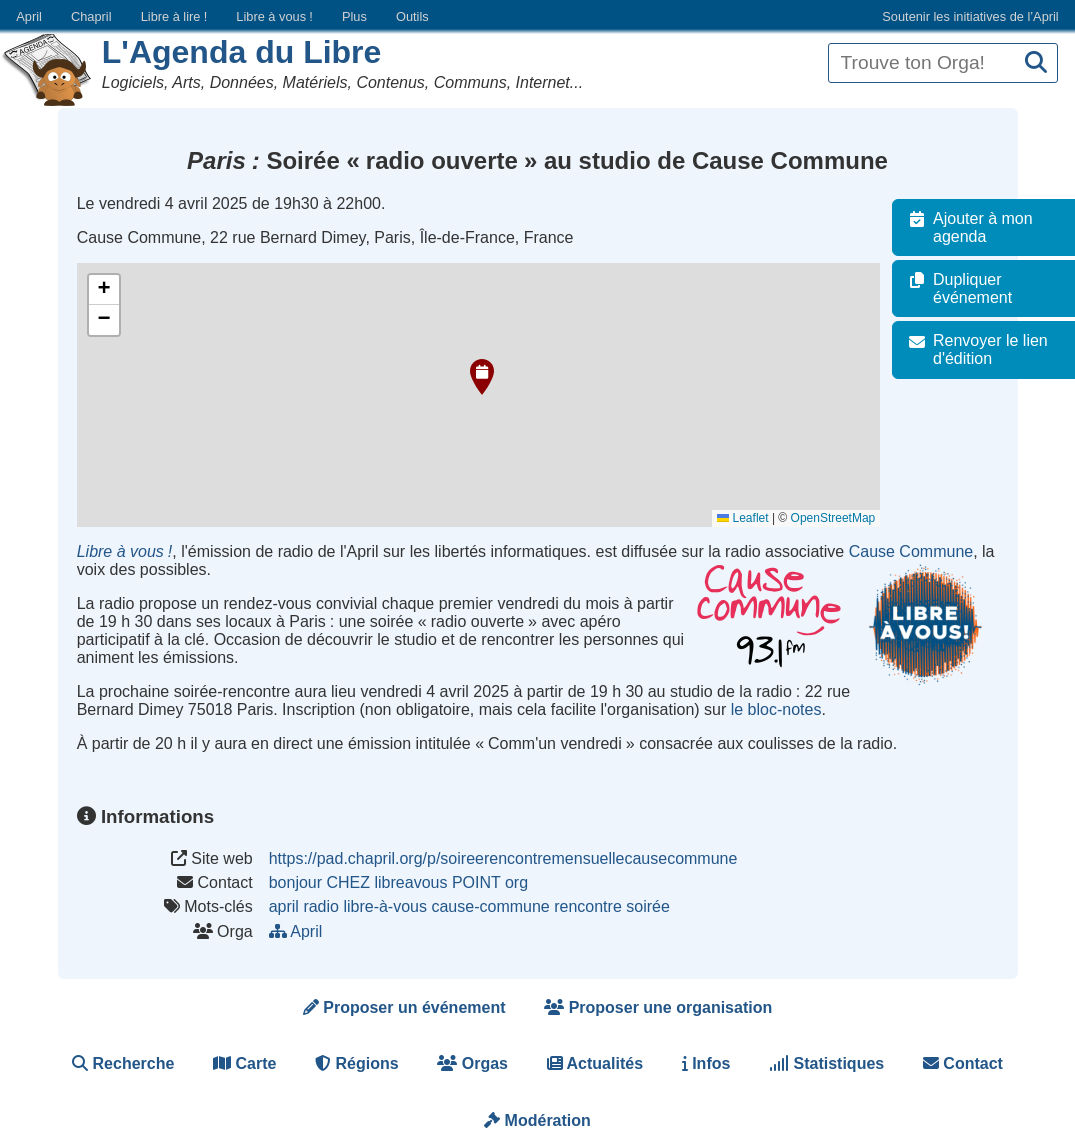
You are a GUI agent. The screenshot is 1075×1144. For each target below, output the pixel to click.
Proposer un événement (404, 1007)
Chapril (91, 16)
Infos (706, 1063)
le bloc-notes (776, 709)
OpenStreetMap (842, 518)
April (29, 16)
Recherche (123, 1063)
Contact (963, 1063)
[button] (482, 377)
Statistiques (826, 1063)
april (284, 906)
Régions (357, 1063)
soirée (648, 906)
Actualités (595, 1063)
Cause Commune (911, 551)
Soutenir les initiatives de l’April (970, 16)
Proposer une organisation (658, 1007)
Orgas (472, 1063)
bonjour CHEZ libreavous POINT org (398, 882)
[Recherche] (1036, 63)
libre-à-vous (385, 906)
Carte (244, 1063)
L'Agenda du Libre (242, 52)
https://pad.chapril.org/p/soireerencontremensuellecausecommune (503, 858)
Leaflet (752, 518)
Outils (412, 16)
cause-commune (490, 906)
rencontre (588, 906)
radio (321, 906)
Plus (354, 16)
